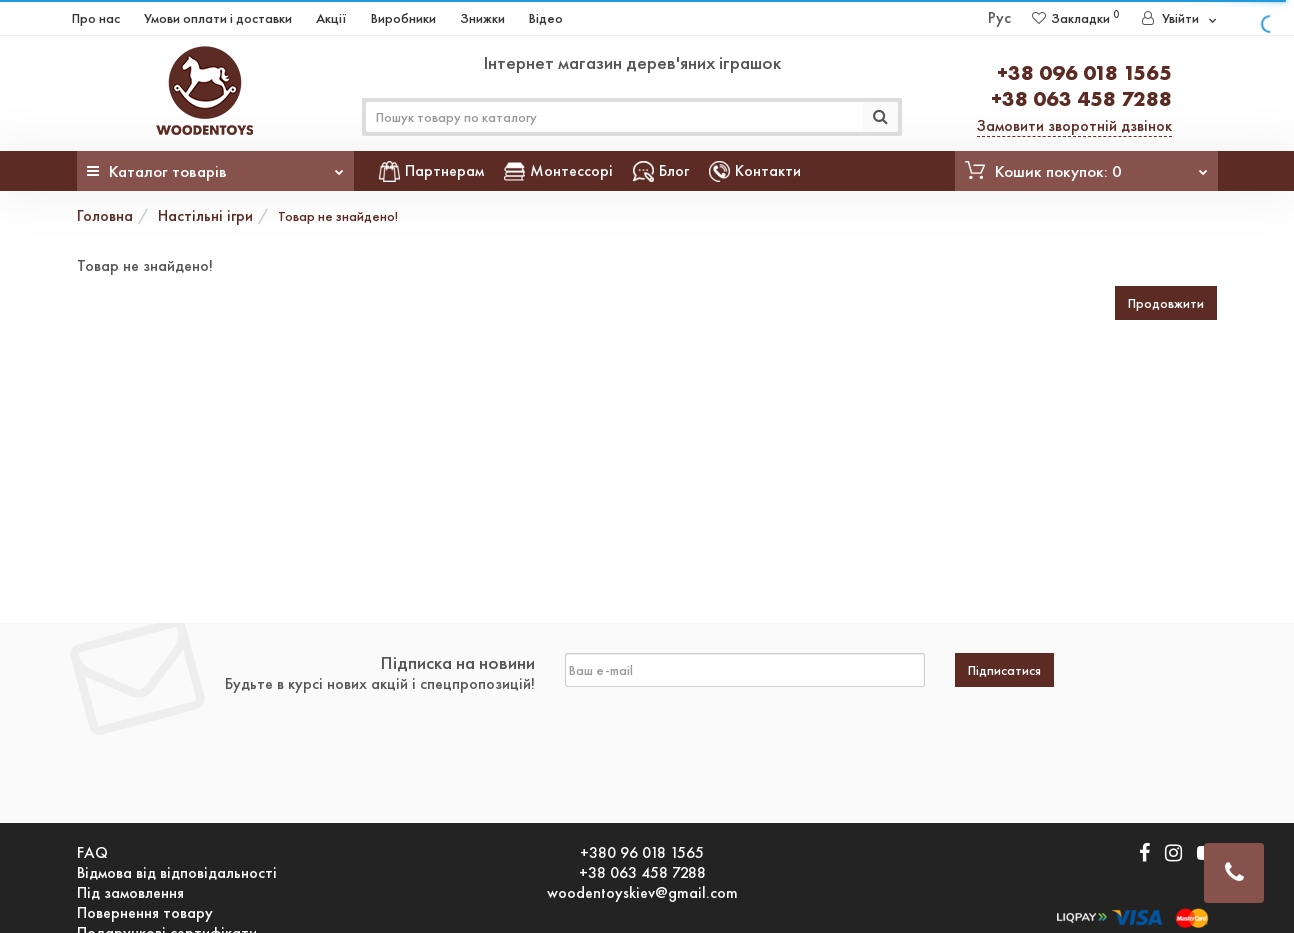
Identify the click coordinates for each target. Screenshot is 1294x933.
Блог (661, 170)
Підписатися (1004, 670)
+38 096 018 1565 (1084, 72)
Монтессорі (558, 170)
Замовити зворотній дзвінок (1074, 125)
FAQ (92, 853)
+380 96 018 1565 (642, 853)
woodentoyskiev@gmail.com (642, 893)
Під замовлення (130, 893)
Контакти (755, 170)
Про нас (96, 18)
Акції (331, 18)
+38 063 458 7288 (1081, 98)
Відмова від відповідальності (177, 873)
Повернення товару (145, 913)
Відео (546, 18)
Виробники (403, 18)
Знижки (482, 18)
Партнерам (431, 170)
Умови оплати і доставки (218, 18)
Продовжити (1166, 303)
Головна (105, 215)
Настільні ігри (205, 215)
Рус (999, 17)
